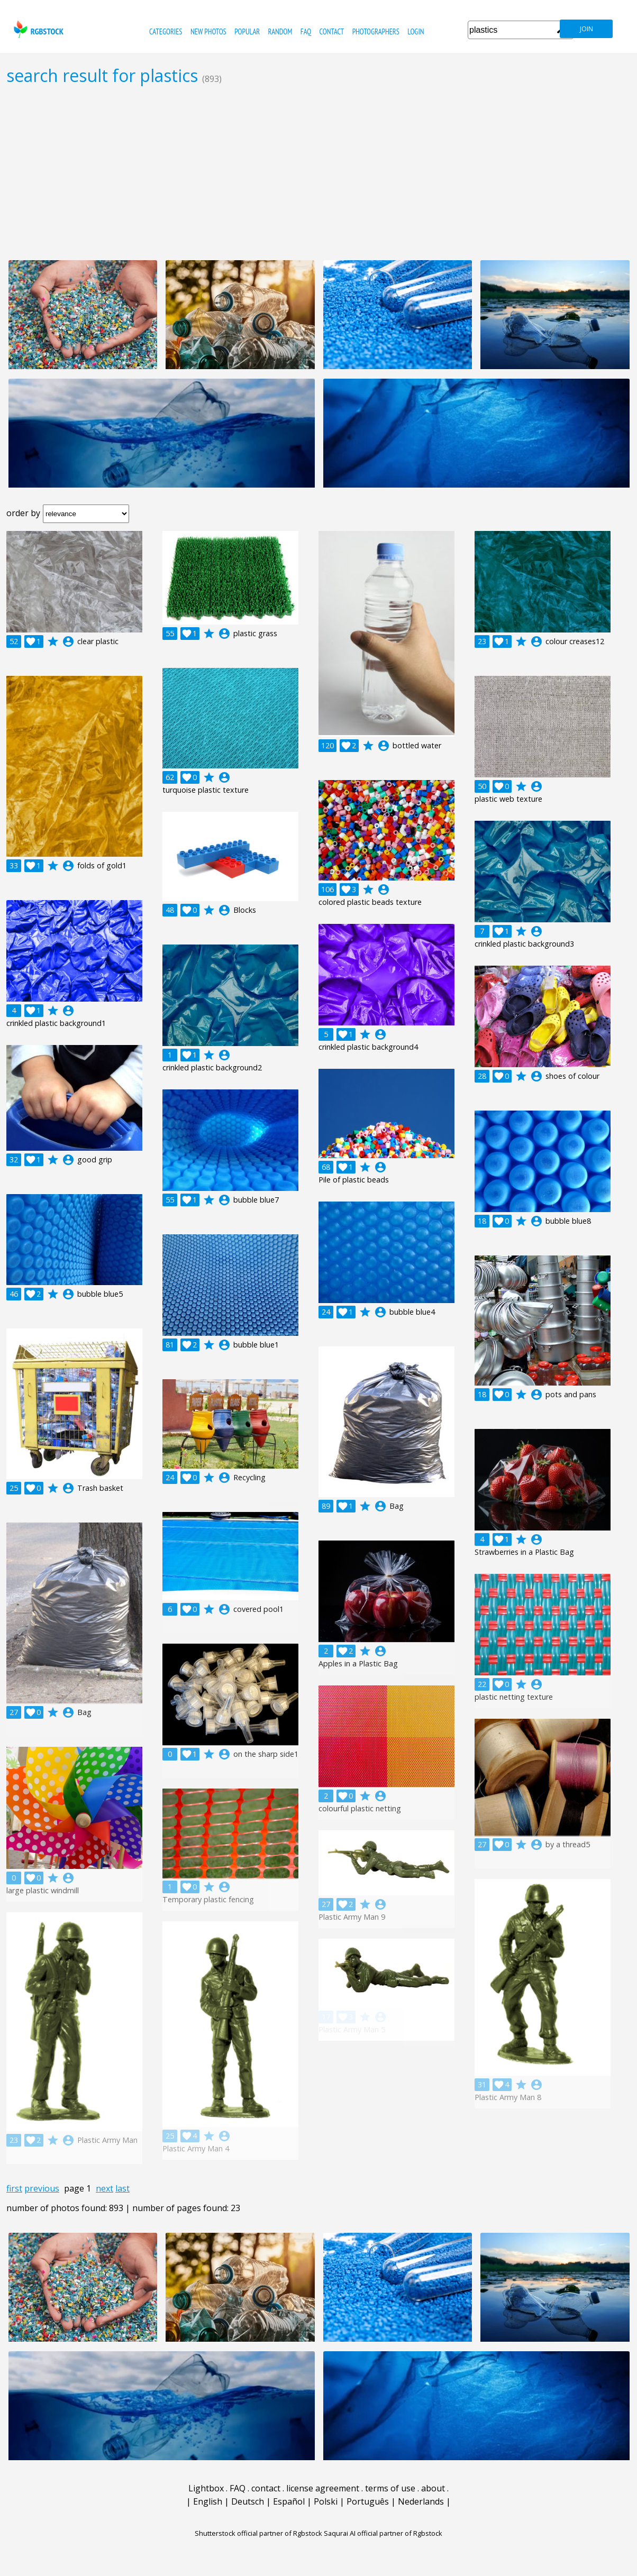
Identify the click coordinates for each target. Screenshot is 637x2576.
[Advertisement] (318, 172)
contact (331, 31)
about (433, 2488)
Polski (326, 2501)
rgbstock (37, 29)
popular (247, 31)
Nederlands (421, 2501)
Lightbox (206, 2488)
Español (289, 2501)
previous (41, 2188)
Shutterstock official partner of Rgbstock (258, 2533)
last (122, 2188)
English (207, 2501)
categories (165, 31)
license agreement (322, 2488)
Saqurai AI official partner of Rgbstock (383, 2533)
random (280, 31)
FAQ (306, 31)
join (586, 28)
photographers (375, 31)
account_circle (68, 641)
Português (368, 2501)
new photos (208, 31)
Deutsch (247, 2501)
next (104, 2188)
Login (415, 31)
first (14, 2188)
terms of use (390, 2488)
